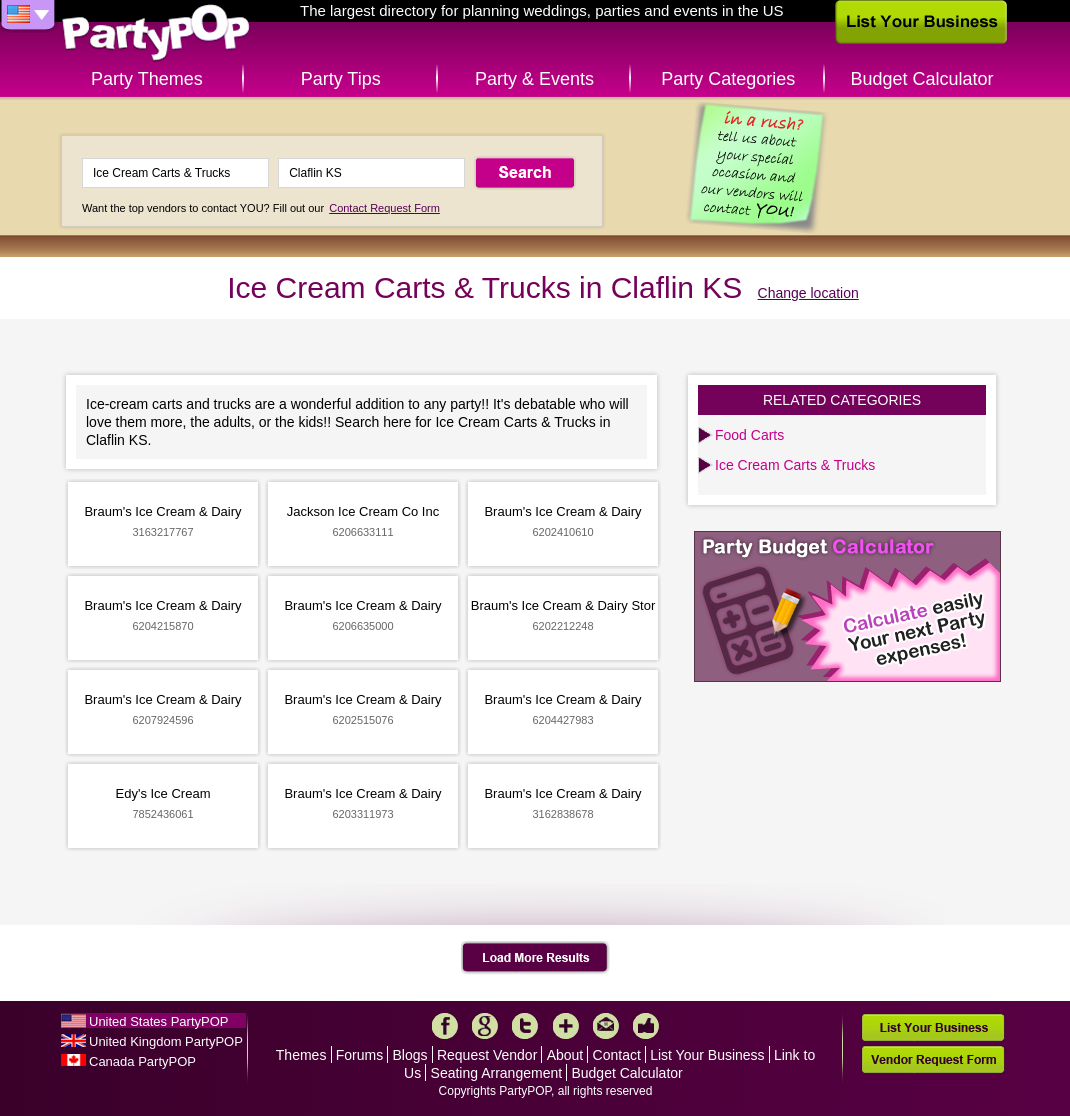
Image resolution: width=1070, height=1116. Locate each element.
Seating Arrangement (497, 1073)
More (566, 1026)
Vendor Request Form (933, 1059)
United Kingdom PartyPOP (166, 1041)
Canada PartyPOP (142, 1061)
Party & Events (534, 79)
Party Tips (341, 79)
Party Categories (728, 79)
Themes (301, 1055)
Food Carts (749, 435)
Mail (606, 1026)
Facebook (445, 1026)
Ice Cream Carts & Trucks (795, 465)
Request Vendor (487, 1055)
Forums (359, 1055)
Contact (617, 1055)
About (565, 1055)
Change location (808, 293)
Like (646, 1026)
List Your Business (707, 1055)
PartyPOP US (156, 33)
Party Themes (147, 79)
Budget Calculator (922, 79)
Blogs (410, 1055)
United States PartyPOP (158, 1021)
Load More (535, 958)
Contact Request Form (384, 208)
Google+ (485, 1026)
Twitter (525, 1026)
